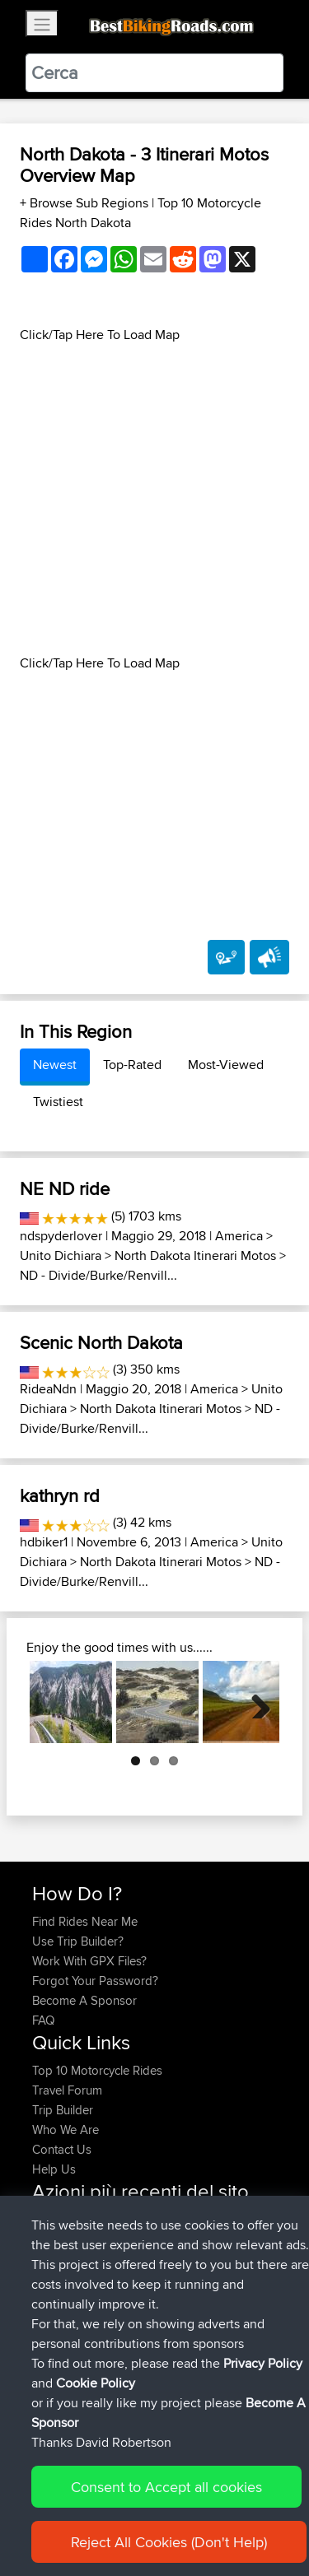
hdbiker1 (44, 1541)
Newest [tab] (55, 1064)
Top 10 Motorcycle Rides (97, 2070)
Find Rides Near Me (85, 1921)
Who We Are (65, 2129)
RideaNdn (48, 1388)
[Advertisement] (154, 499)
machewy (59, 2278)
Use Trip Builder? (78, 1941)
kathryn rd (60, 1495)
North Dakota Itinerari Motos (195, 1255)
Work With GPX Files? (89, 1960)
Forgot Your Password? (95, 1980)
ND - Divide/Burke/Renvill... (98, 1275)
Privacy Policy (262, 2506)
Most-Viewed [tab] (226, 1064)
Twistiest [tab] (58, 1101)
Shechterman (68, 2318)
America (239, 1235)
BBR (210, 2258)
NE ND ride (65, 1188)
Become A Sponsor (84, 2000)
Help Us (54, 2169)
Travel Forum (67, 2090)
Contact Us (61, 2149)
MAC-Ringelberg (78, 2219)
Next (254, 1702)
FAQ (43, 2020)
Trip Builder (62, 2109)
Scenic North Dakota (101, 1342)
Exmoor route (126, 2239)
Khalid (50, 2258)
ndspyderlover (61, 1235)
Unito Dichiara (60, 1255)
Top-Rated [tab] (132, 1064)
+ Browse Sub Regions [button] (86, 202)
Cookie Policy (95, 2526)
